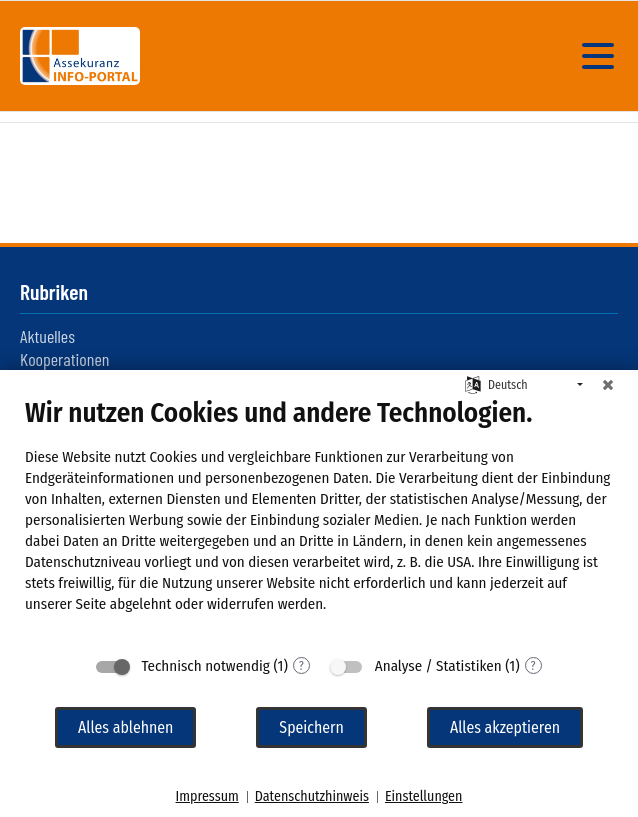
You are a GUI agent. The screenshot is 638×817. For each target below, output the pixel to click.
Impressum (207, 796)
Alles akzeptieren (505, 727)
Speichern (311, 727)
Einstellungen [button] (423, 796)
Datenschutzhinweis (312, 796)
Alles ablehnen (125, 727)
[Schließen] (608, 385)
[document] (319, 520)
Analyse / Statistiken (438, 666)
